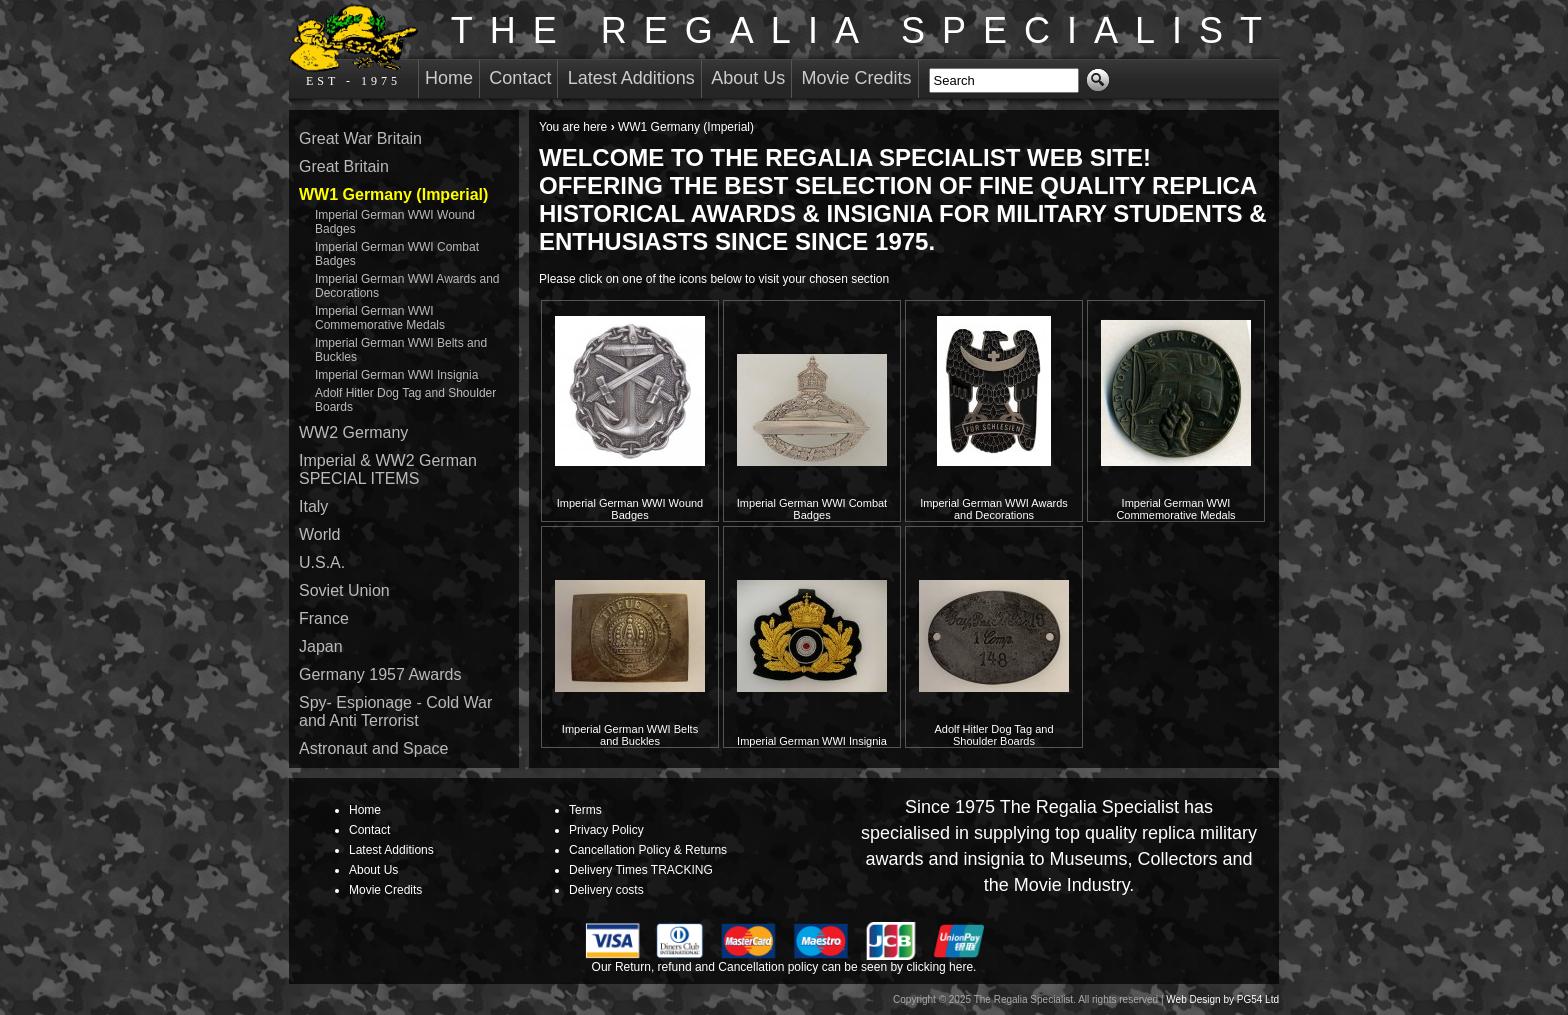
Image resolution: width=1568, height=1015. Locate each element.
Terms (585, 810)
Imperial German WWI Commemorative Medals (1175, 509)
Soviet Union (344, 590)
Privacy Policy (606, 830)
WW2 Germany (353, 432)
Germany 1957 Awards (380, 674)
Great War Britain (360, 138)
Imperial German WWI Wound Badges (630, 509)
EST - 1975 (353, 46)
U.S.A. (322, 562)
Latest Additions (631, 78)
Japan (321, 646)
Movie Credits (857, 78)
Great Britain (344, 166)
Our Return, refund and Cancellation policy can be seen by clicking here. (784, 967)
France (324, 618)
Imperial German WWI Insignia (812, 741)
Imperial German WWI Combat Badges (812, 509)
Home (449, 78)
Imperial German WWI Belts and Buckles (630, 735)
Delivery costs (606, 890)
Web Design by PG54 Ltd (1222, 999)
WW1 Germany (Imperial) (393, 194)
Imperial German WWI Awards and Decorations (994, 509)
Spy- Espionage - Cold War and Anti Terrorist (395, 711)
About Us (748, 78)
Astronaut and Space (373, 748)
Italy (313, 506)
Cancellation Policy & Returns (648, 850)
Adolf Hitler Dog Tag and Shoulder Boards (993, 735)
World (320, 534)
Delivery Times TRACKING (641, 870)
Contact (520, 78)
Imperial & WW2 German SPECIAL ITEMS (388, 469)
